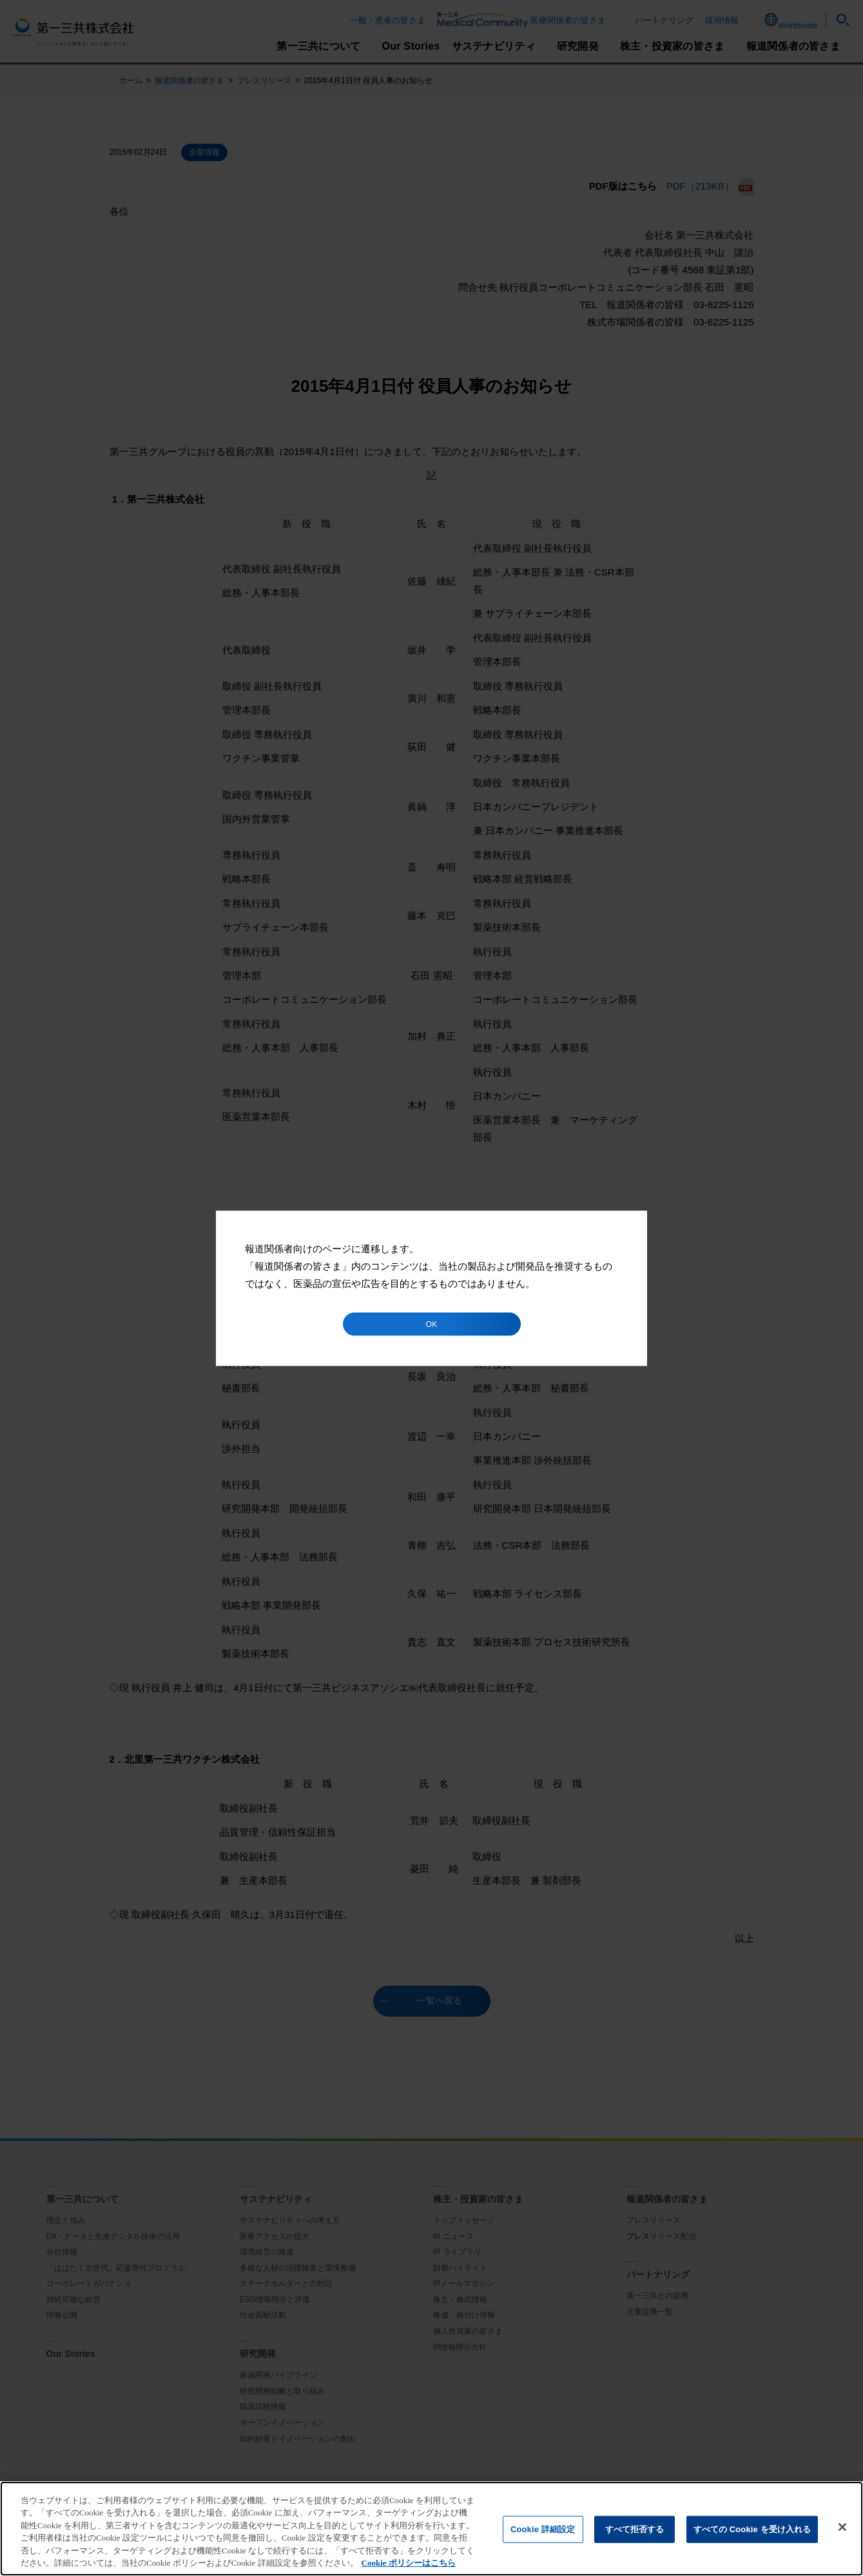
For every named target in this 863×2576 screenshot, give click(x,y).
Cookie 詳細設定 (542, 2529)
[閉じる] (842, 2527)
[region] (431, 2528)
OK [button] (431, 1323)
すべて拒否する (634, 2529)
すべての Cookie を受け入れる (752, 2529)
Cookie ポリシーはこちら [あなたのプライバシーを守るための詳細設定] (409, 2563)
